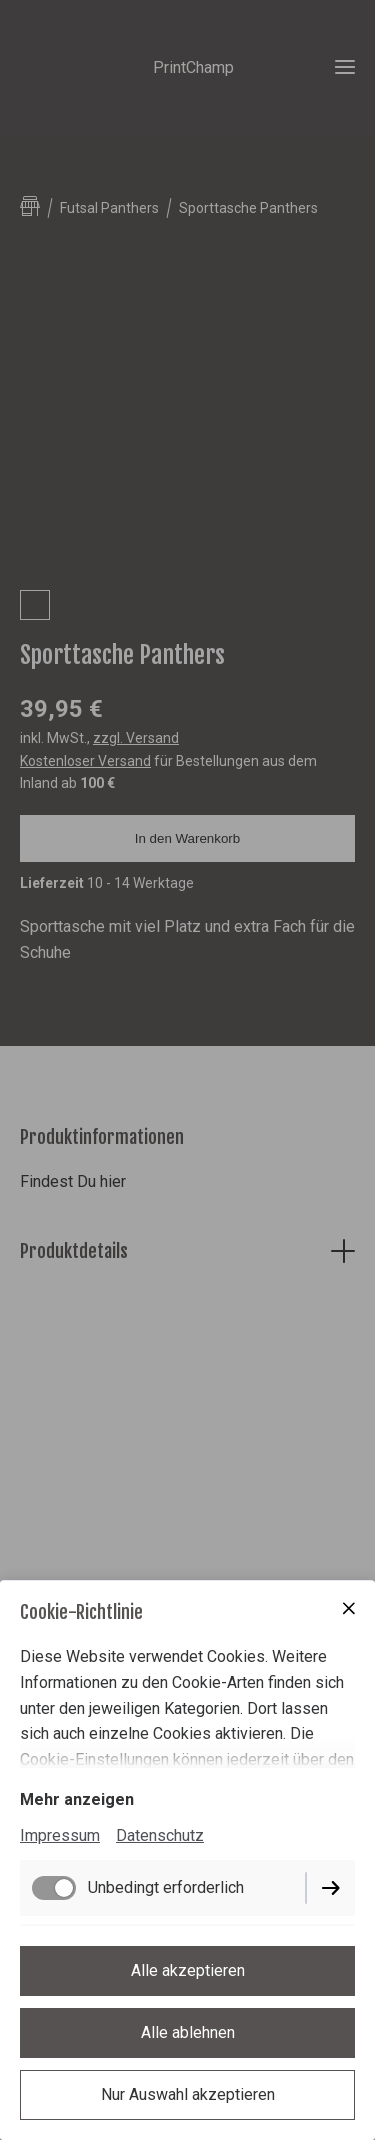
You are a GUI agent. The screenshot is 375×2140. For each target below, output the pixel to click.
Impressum (60, 1835)
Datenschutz (160, 1835)
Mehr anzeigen (77, 1799)
